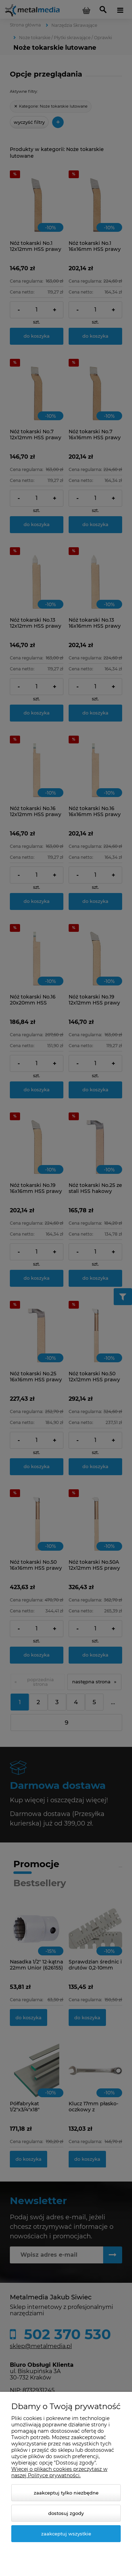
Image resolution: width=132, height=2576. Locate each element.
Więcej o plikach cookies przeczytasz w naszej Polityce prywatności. (59, 2472)
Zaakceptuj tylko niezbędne (66, 2493)
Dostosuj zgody (66, 2513)
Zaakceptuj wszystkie (66, 2533)
